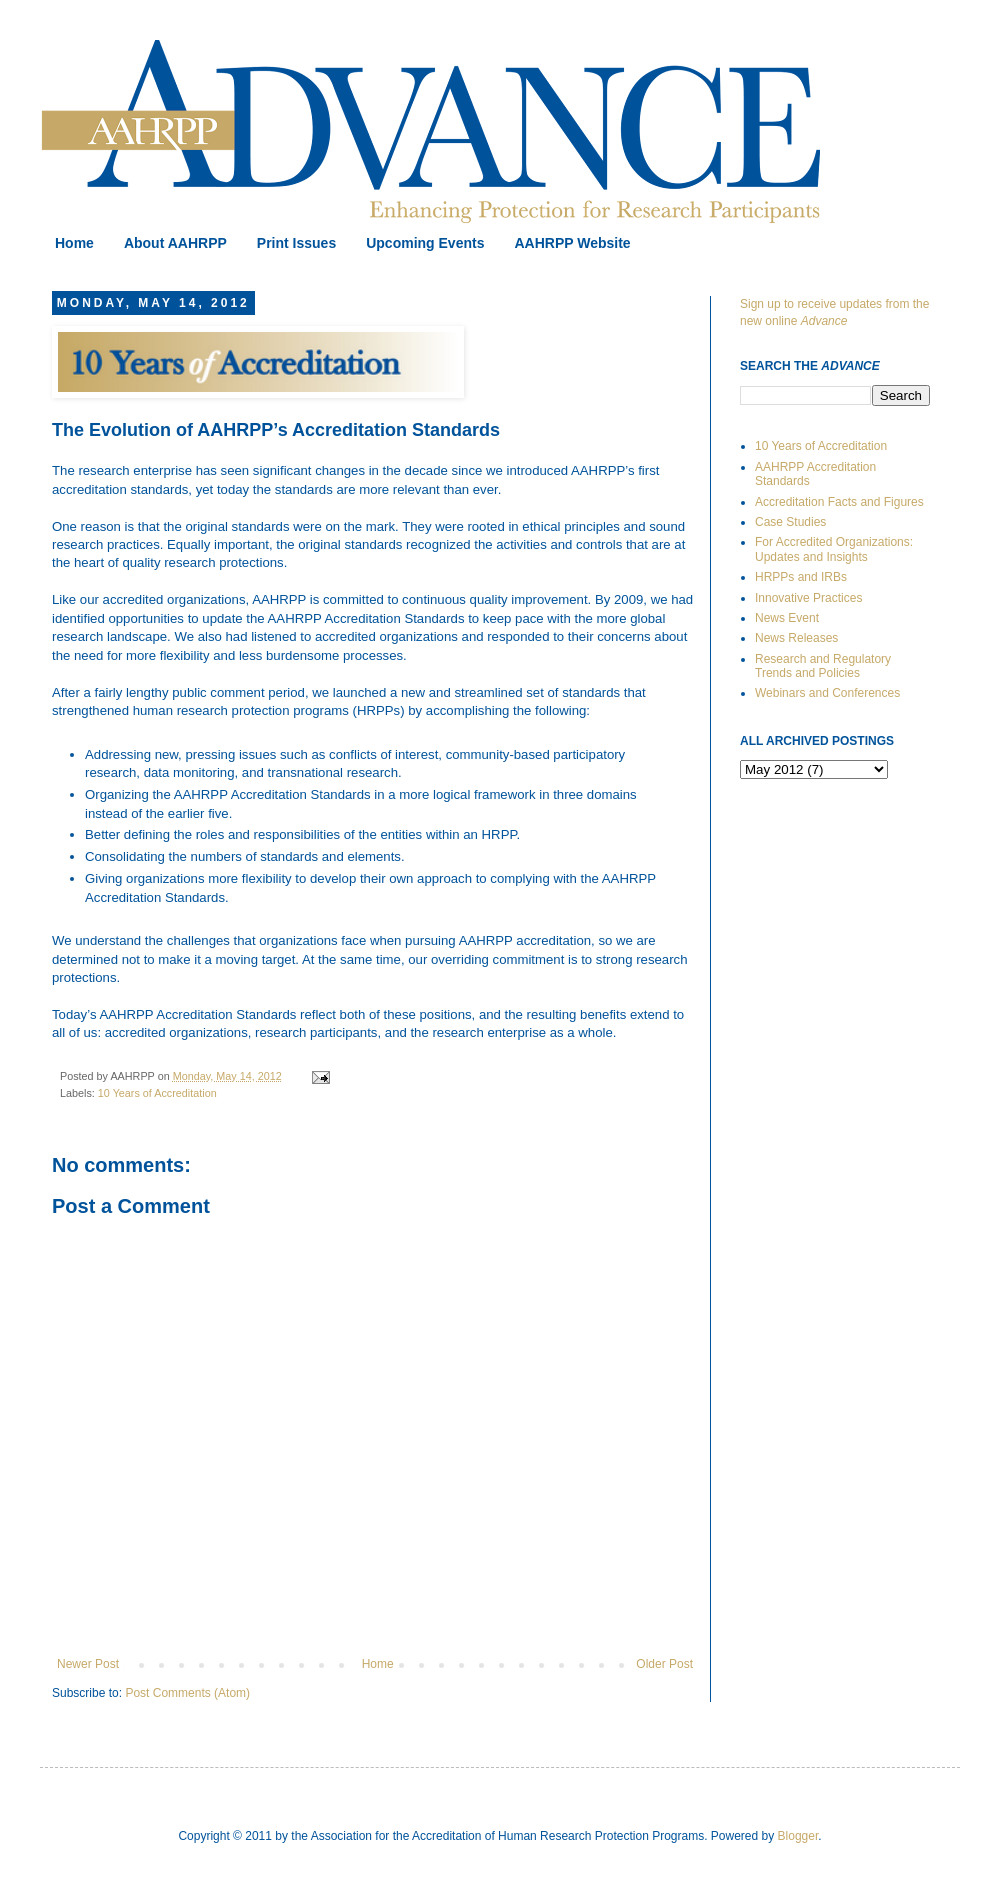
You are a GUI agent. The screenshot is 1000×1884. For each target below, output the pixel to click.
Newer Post (88, 1664)
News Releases (796, 638)
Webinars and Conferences (827, 693)
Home (74, 243)
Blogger (798, 1836)
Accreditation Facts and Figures (839, 502)
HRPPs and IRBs (801, 577)
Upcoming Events (425, 243)
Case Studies (790, 522)
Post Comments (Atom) (187, 1693)
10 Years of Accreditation (157, 1093)
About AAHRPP (175, 243)
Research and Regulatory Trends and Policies (823, 666)
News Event (787, 618)
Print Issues (296, 243)
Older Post (664, 1664)
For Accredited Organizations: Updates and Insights (834, 549)
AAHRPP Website (572, 243)
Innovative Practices (808, 598)
